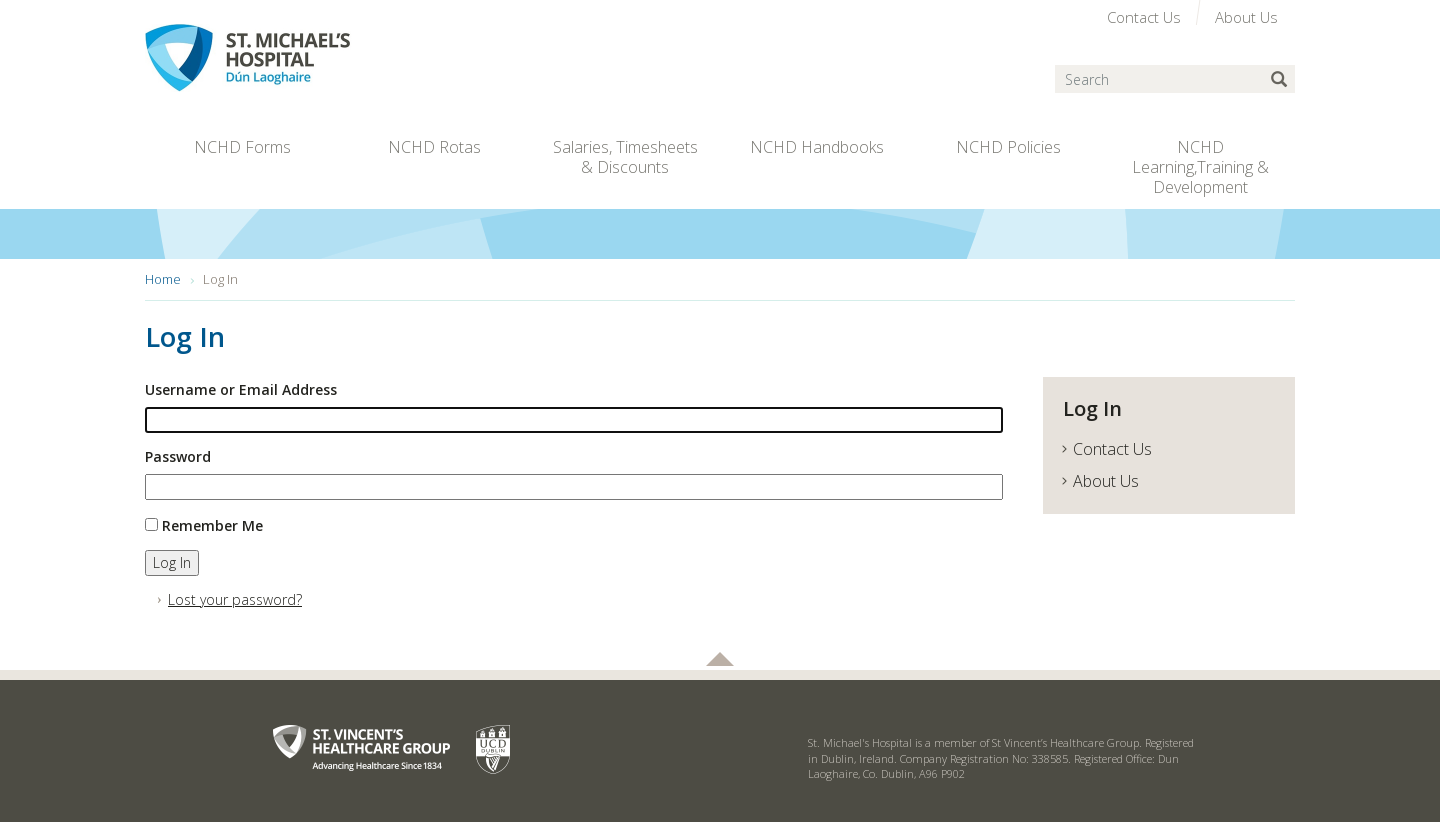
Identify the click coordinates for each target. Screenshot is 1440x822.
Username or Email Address (241, 389)
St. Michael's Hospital (289, 58)
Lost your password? (235, 599)
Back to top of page (720, 659)
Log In (172, 562)
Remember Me (212, 525)
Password (178, 456)
